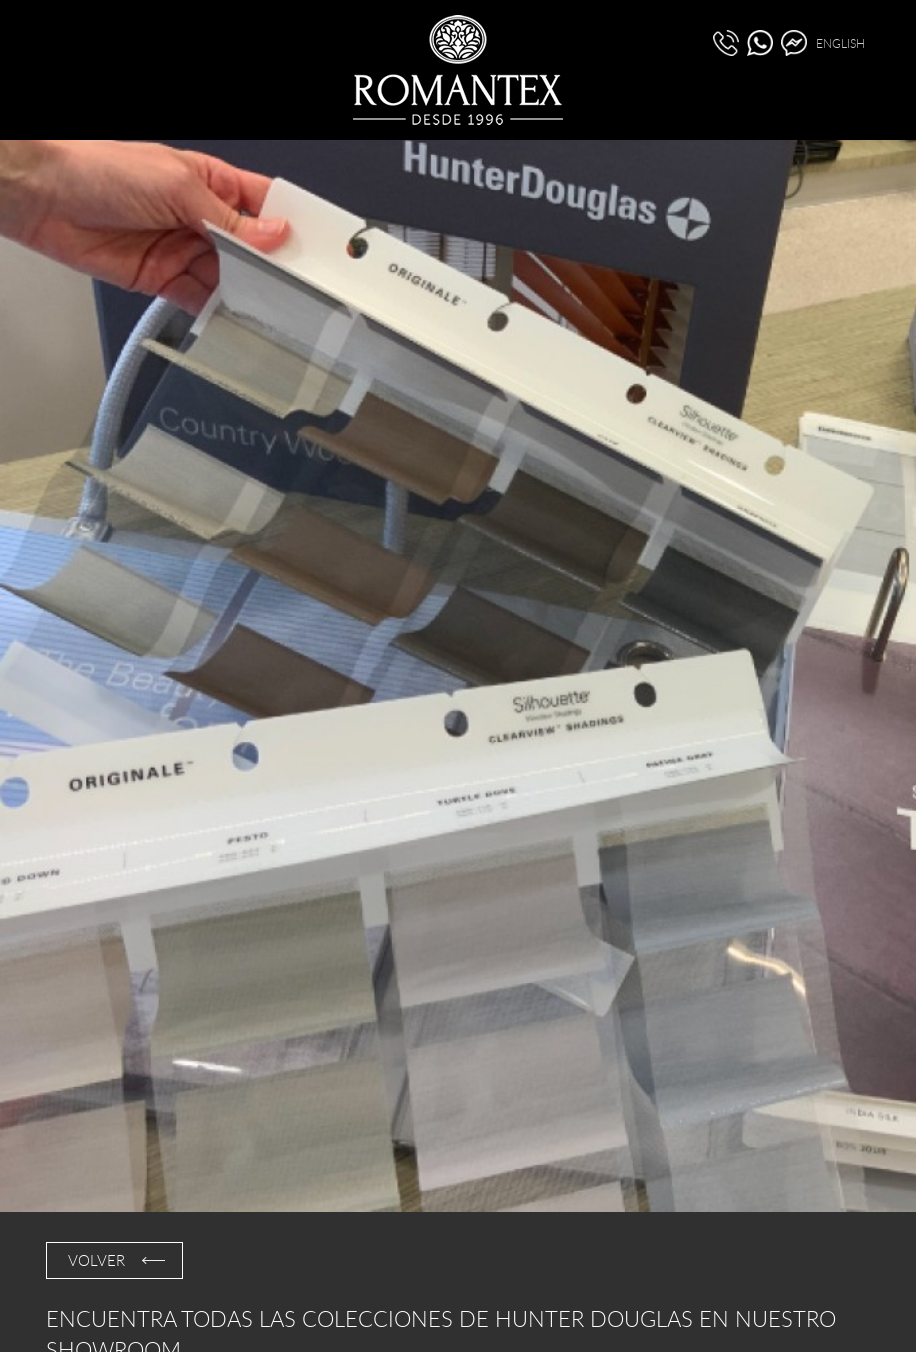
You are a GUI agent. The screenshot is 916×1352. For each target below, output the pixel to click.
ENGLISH (840, 43)
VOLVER (96, 1260)
